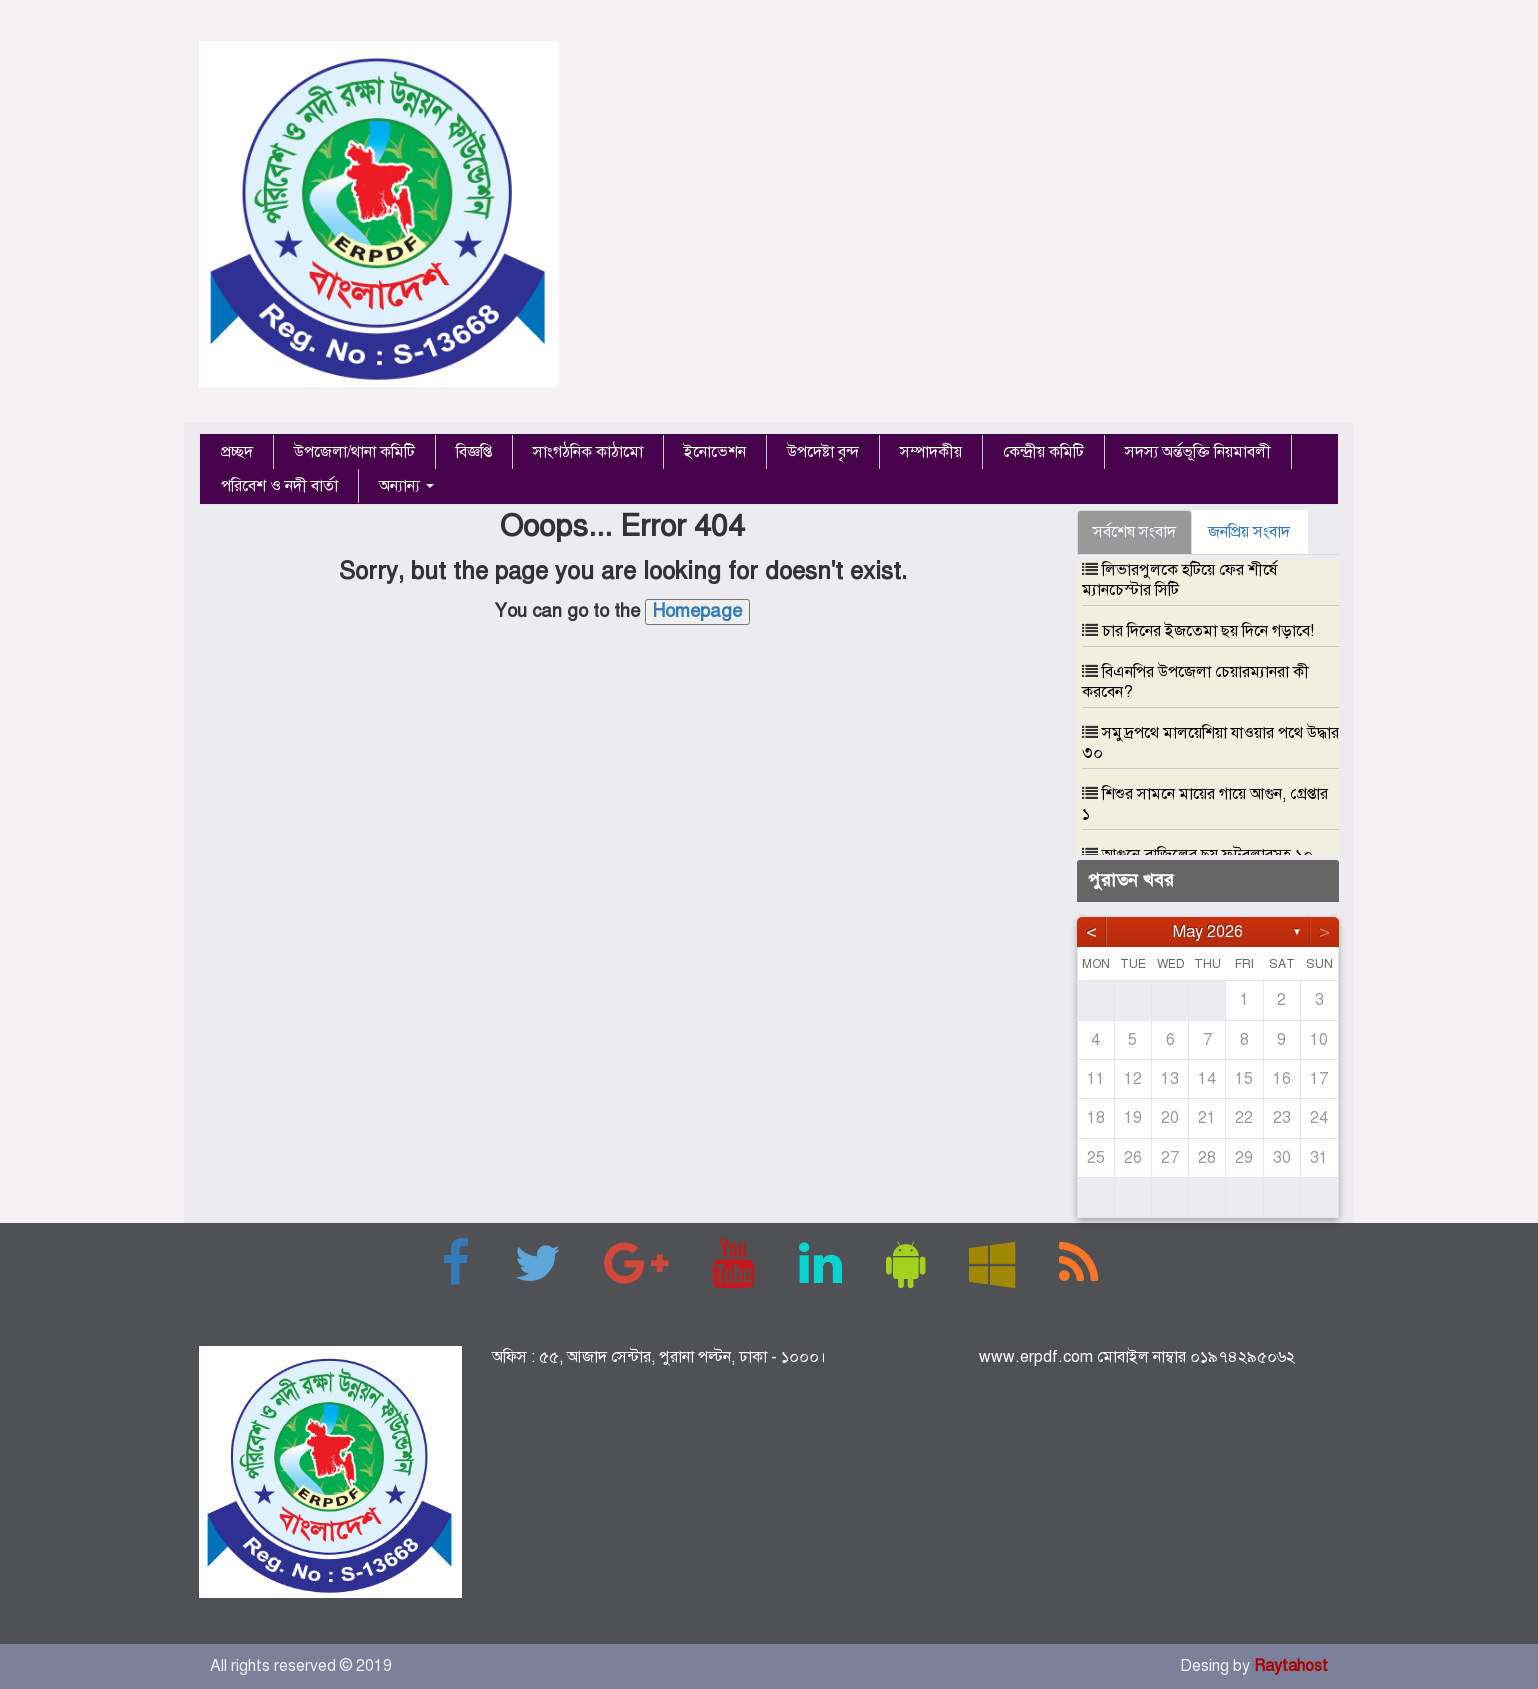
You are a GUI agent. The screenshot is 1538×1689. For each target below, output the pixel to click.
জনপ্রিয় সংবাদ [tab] (1249, 532)
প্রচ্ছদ (237, 452)
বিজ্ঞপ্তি (474, 452)
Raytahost (1291, 1666)
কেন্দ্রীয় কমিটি (1043, 452)
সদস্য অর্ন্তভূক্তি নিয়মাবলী (1198, 452)
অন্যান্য (406, 486)
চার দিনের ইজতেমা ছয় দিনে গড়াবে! (1208, 631)
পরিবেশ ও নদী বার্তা (279, 486)
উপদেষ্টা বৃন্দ (823, 452)
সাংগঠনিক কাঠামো (588, 452)
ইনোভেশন (715, 452)
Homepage (697, 611)
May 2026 (1208, 932)
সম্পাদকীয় (931, 452)
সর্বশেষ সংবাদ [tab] (1134, 532)
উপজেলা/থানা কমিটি (354, 452)
